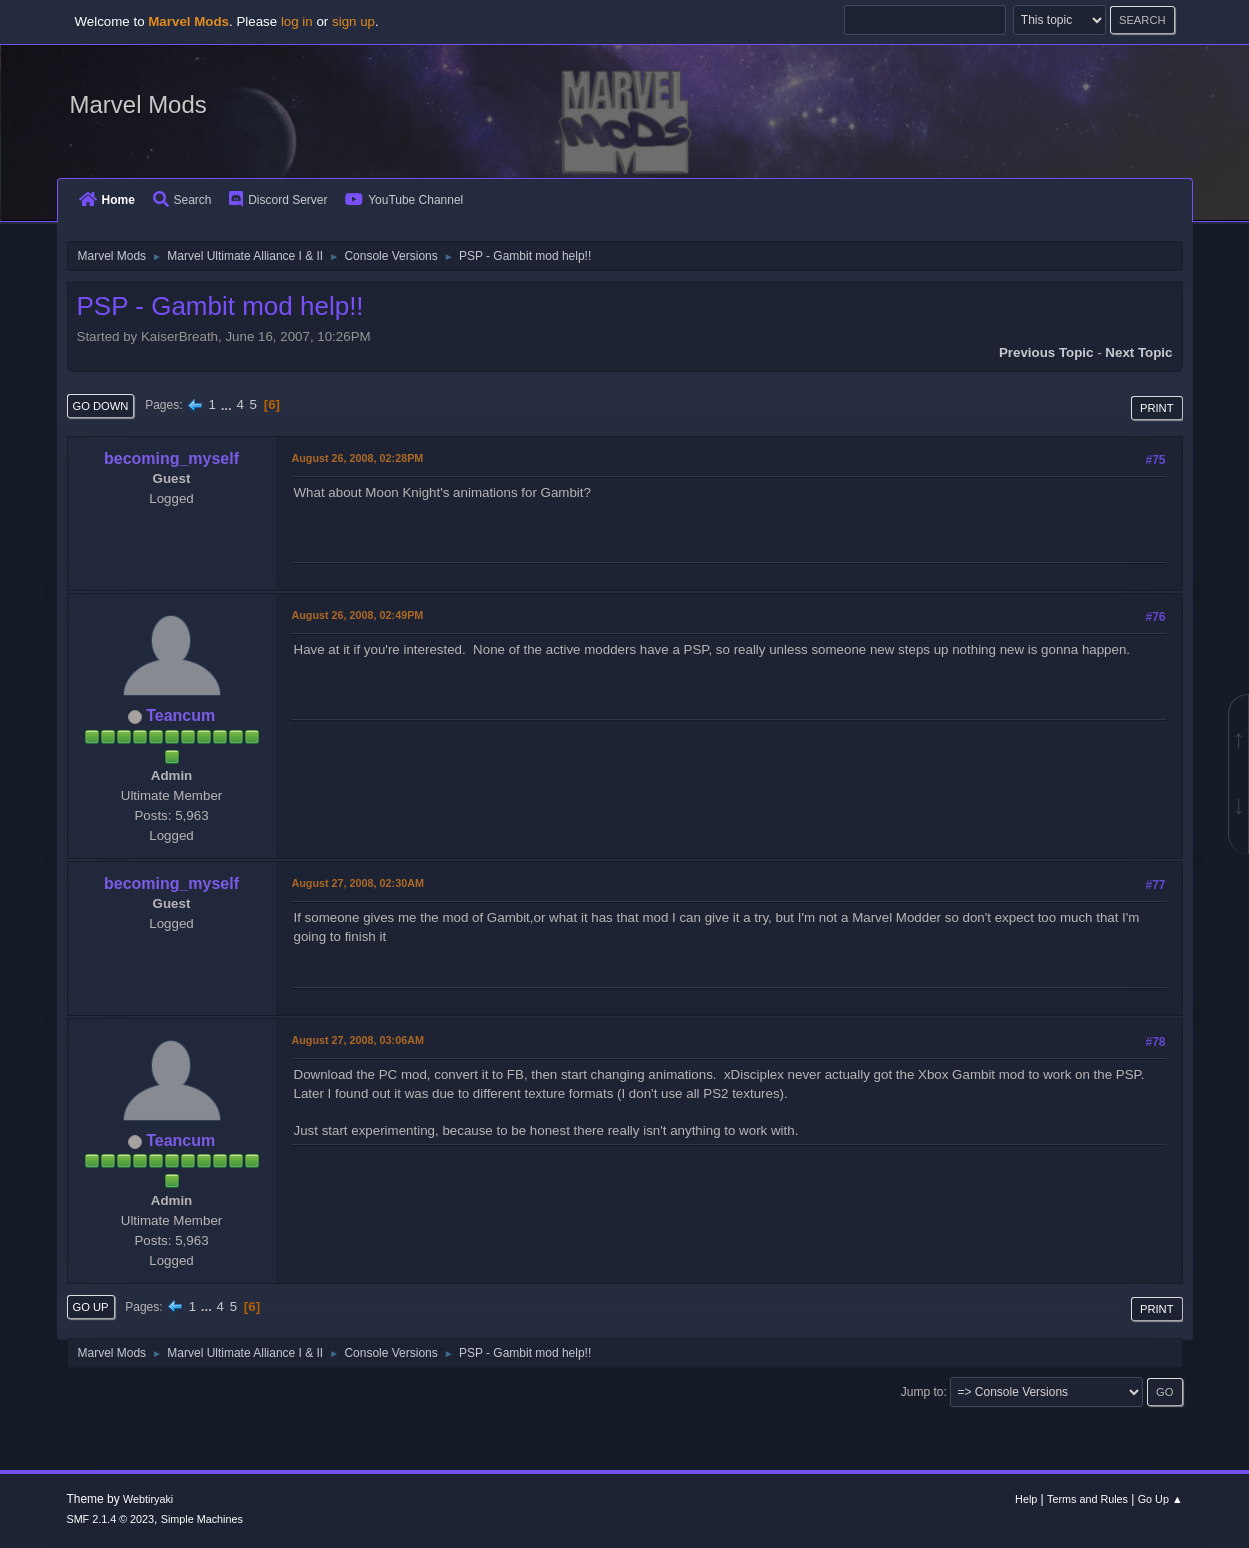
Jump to (922, 1392)
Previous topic (1046, 352)
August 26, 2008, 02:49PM (358, 615)
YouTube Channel (404, 200)
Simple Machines (202, 1519)
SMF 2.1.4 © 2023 (110, 1519)
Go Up (91, 1307)
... (228, 404)
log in (297, 21)
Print (1157, 408)
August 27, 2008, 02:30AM (358, 883)
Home (107, 200)
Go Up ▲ (1160, 1499)
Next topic (1138, 352)
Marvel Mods (138, 104)
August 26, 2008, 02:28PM (358, 458)
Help (1026, 1499)
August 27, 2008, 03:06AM (358, 1040)
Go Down (101, 406)
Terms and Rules (1087, 1499)
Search (182, 200)
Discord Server (278, 200)
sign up (353, 21)
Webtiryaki (148, 1499)
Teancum (180, 715)
